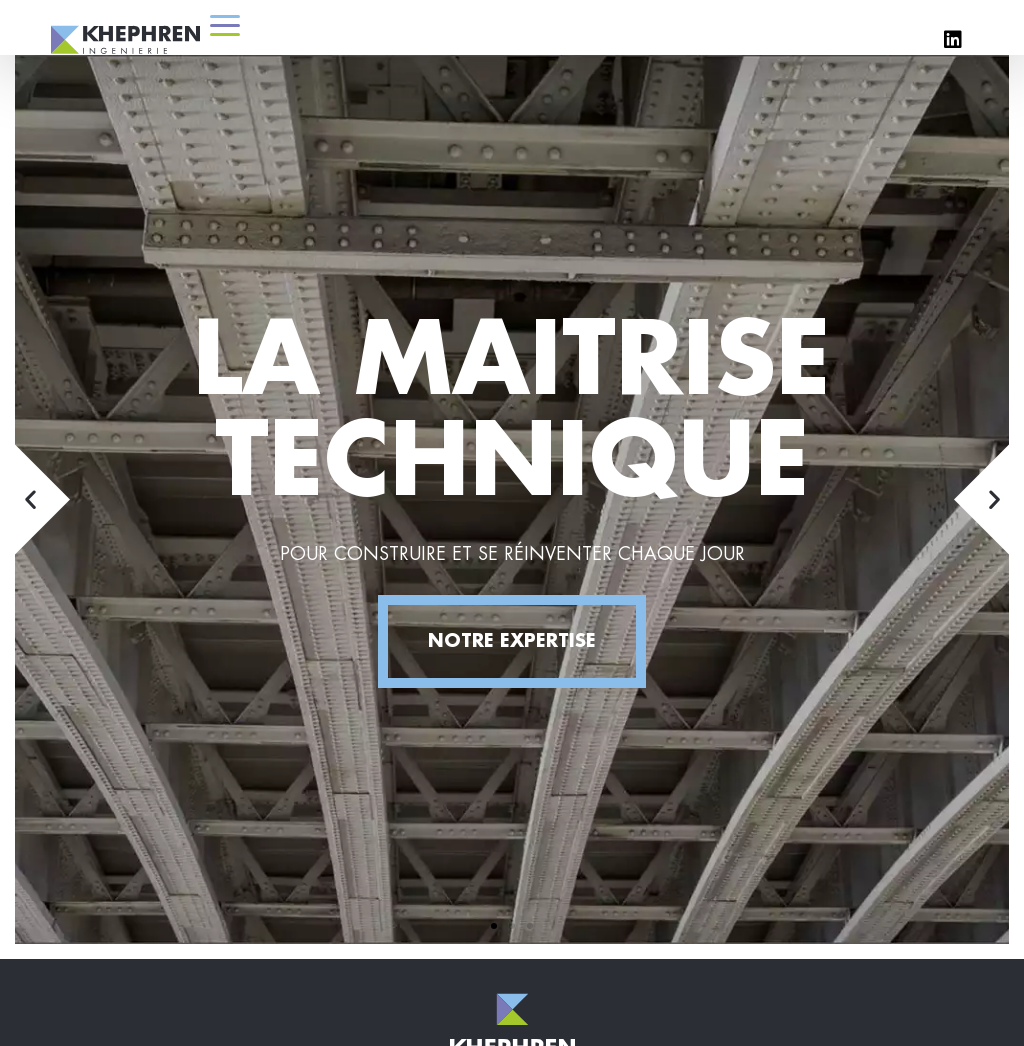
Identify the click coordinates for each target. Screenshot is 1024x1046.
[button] (494, 926)
